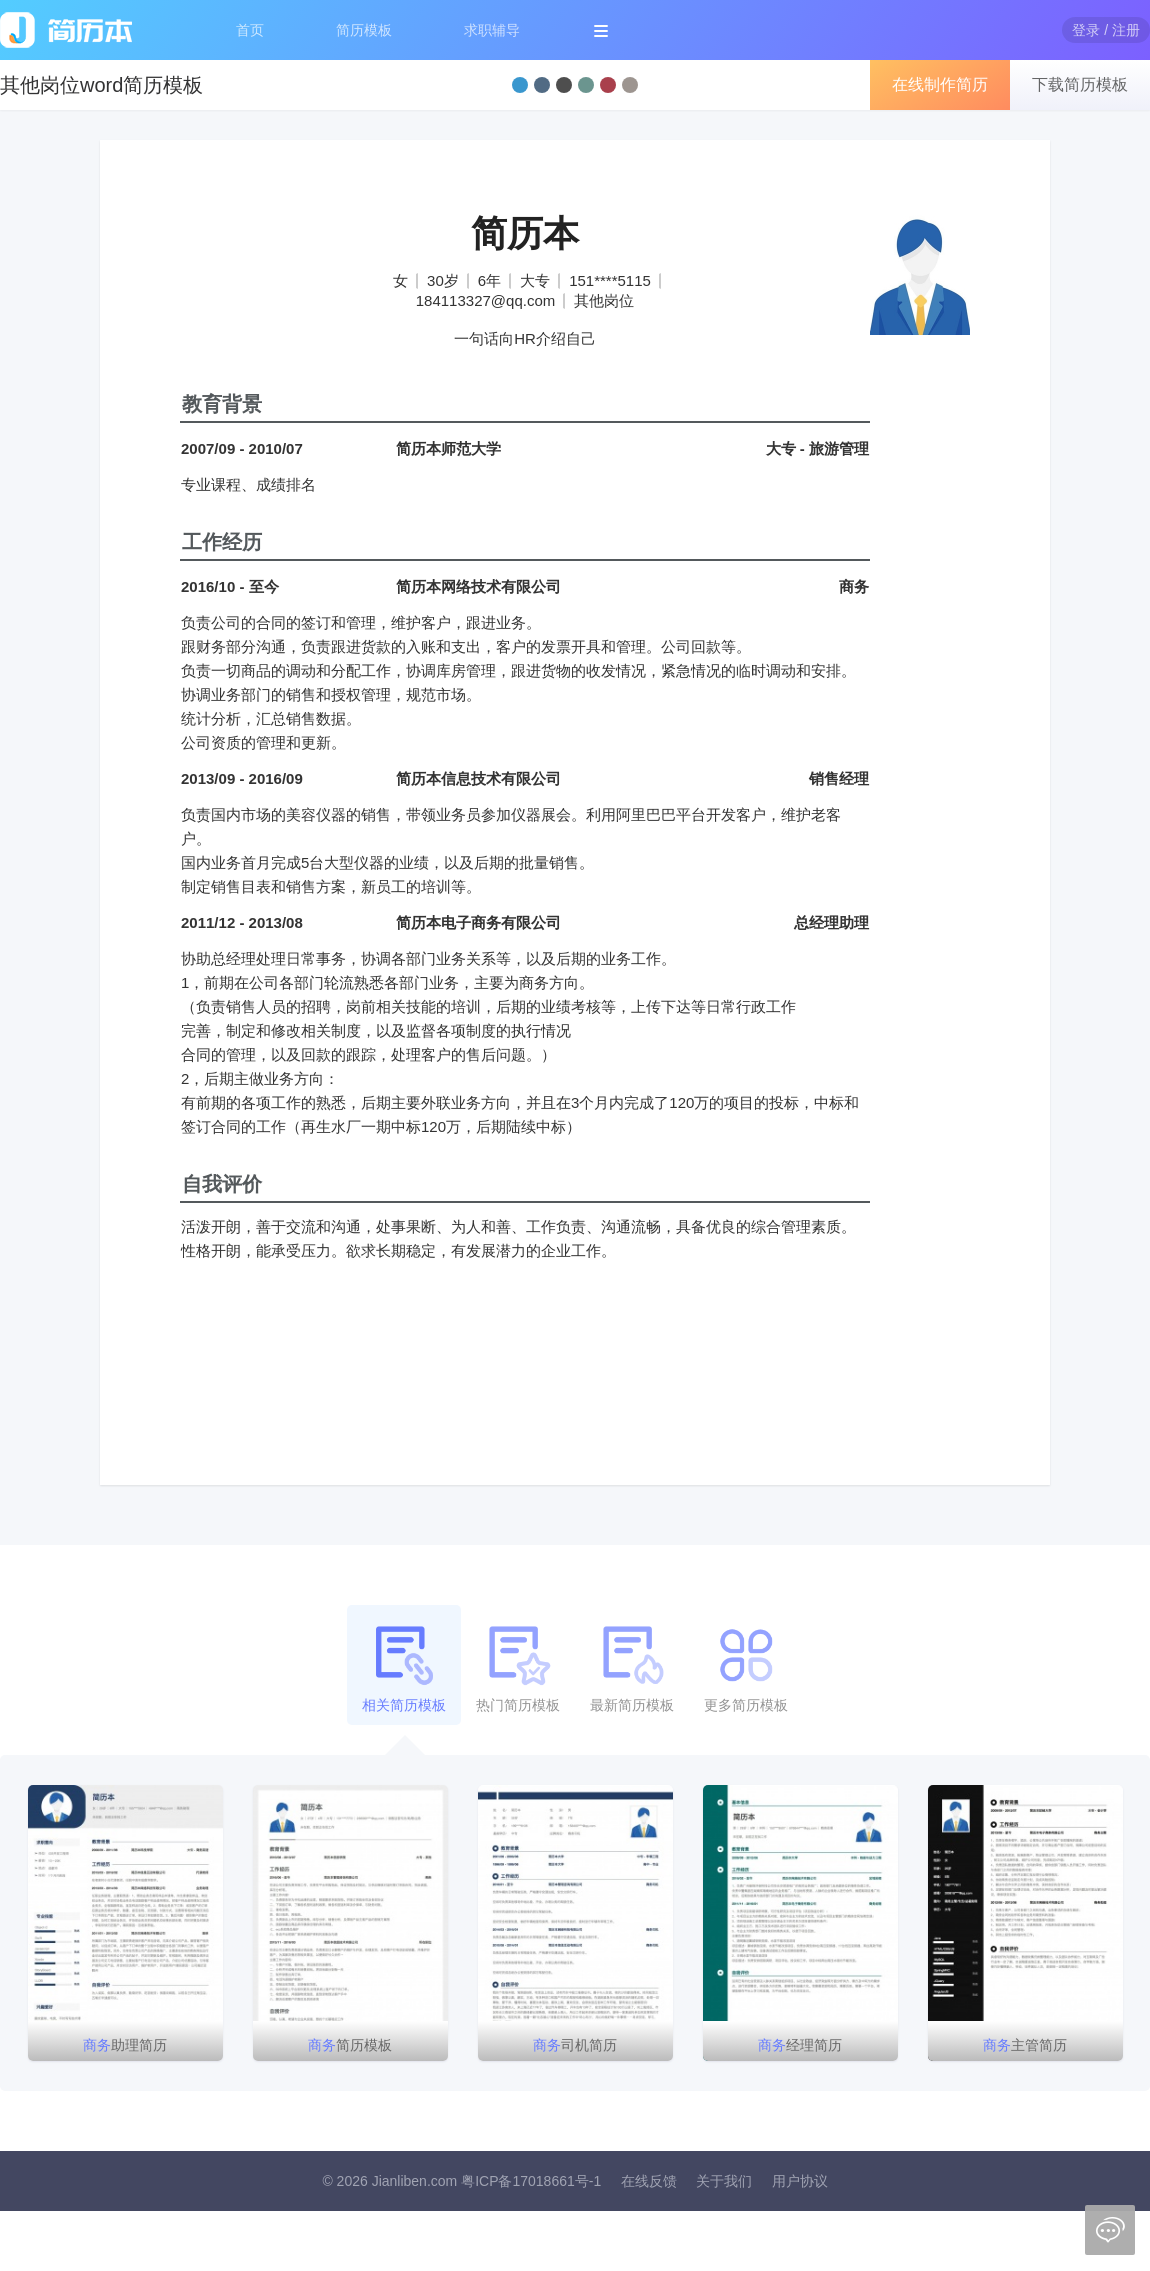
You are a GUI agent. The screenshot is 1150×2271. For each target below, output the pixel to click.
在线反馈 (649, 2181)
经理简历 (800, 2045)
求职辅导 (492, 30)
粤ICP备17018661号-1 (531, 2181)
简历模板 (364, 30)
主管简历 (1025, 2045)
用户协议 (800, 2181)
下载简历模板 (1080, 84)
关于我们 (724, 2181)
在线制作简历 (940, 84)
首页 (250, 30)
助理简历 (125, 2045)
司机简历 (575, 2045)
